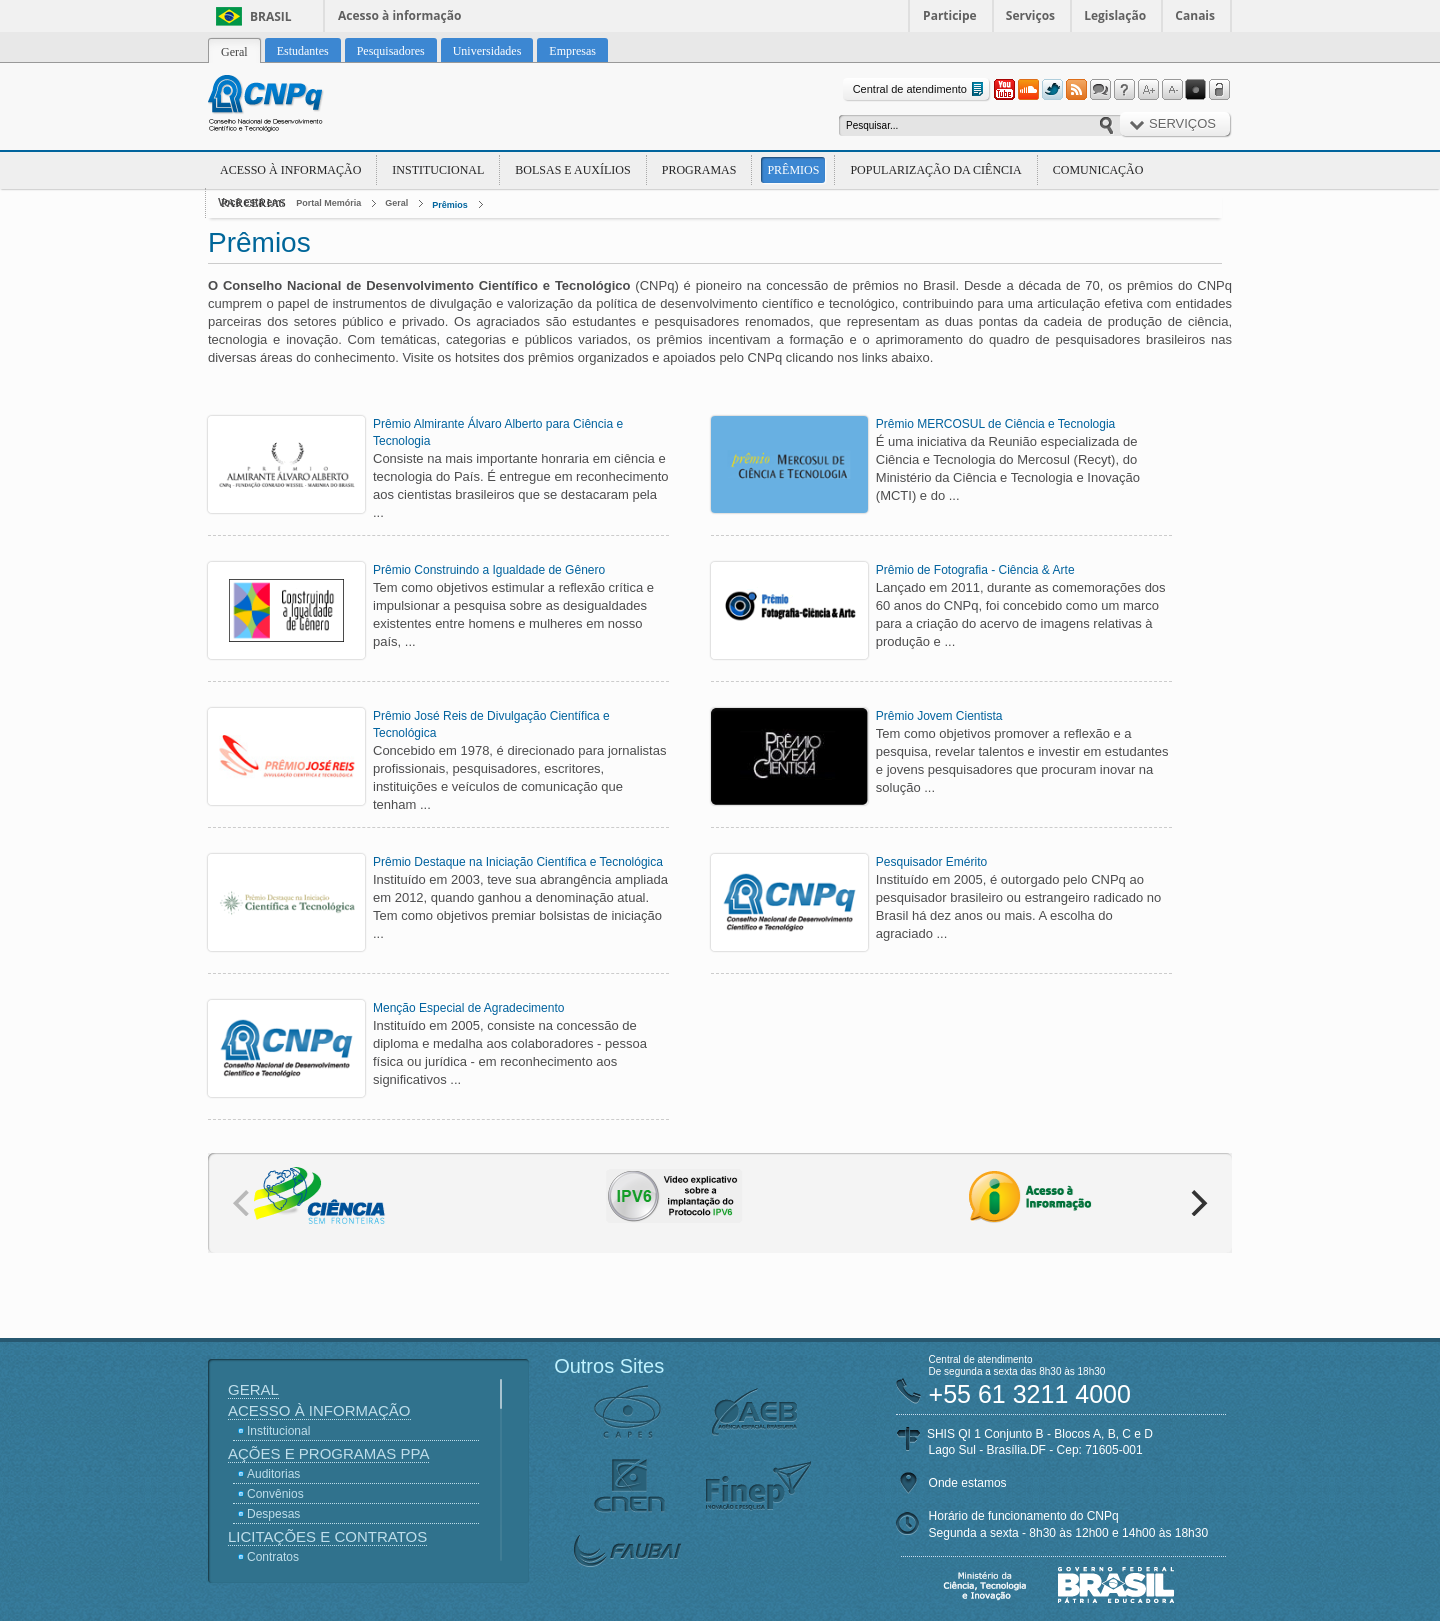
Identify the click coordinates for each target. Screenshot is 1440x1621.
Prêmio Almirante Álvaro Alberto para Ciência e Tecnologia (498, 432)
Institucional (438, 170)
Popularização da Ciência (935, 170)
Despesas (273, 1514)
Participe (950, 15)
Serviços (1030, 15)
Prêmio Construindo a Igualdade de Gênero (489, 570)
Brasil (271, 16)
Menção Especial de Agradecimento (468, 1008)
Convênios (275, 1494)
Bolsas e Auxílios (572, 170)
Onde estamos (968, 1483)
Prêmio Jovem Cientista (939, 716)
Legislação (1115, 15)
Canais (1195, 15)
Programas (699, 170)
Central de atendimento (920, 89)
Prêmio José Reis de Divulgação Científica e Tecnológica (491, 724)
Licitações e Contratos (327, 1536)
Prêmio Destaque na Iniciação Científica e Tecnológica (518, 862)
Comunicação (1098, 170)
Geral (396, 203)
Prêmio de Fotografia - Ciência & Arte (975, 570)
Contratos (273, 1557)
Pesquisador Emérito (931, 862)
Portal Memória (328, 203)
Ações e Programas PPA (328, 1453)
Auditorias (273, 1474)
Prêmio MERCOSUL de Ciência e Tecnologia (995, 424)
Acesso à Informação (290, 170)
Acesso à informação (399, 15)
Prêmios (793, 170)
